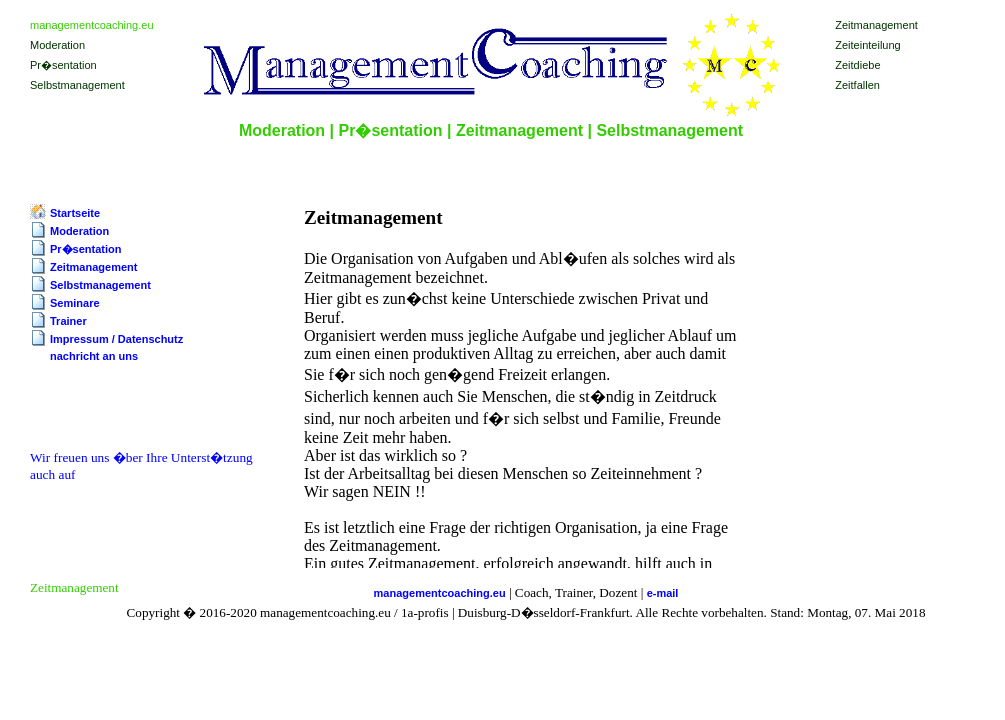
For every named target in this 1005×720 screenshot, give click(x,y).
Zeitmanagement (93, 267)
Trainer (68, 321)
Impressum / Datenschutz (116, 339)
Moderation (79, 231)
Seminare (75, 303)
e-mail (663, 593)
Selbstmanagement (100, 285)
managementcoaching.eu (440, 593)
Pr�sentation (86, 249)
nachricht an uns (94, 356)
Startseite (75, 213)
